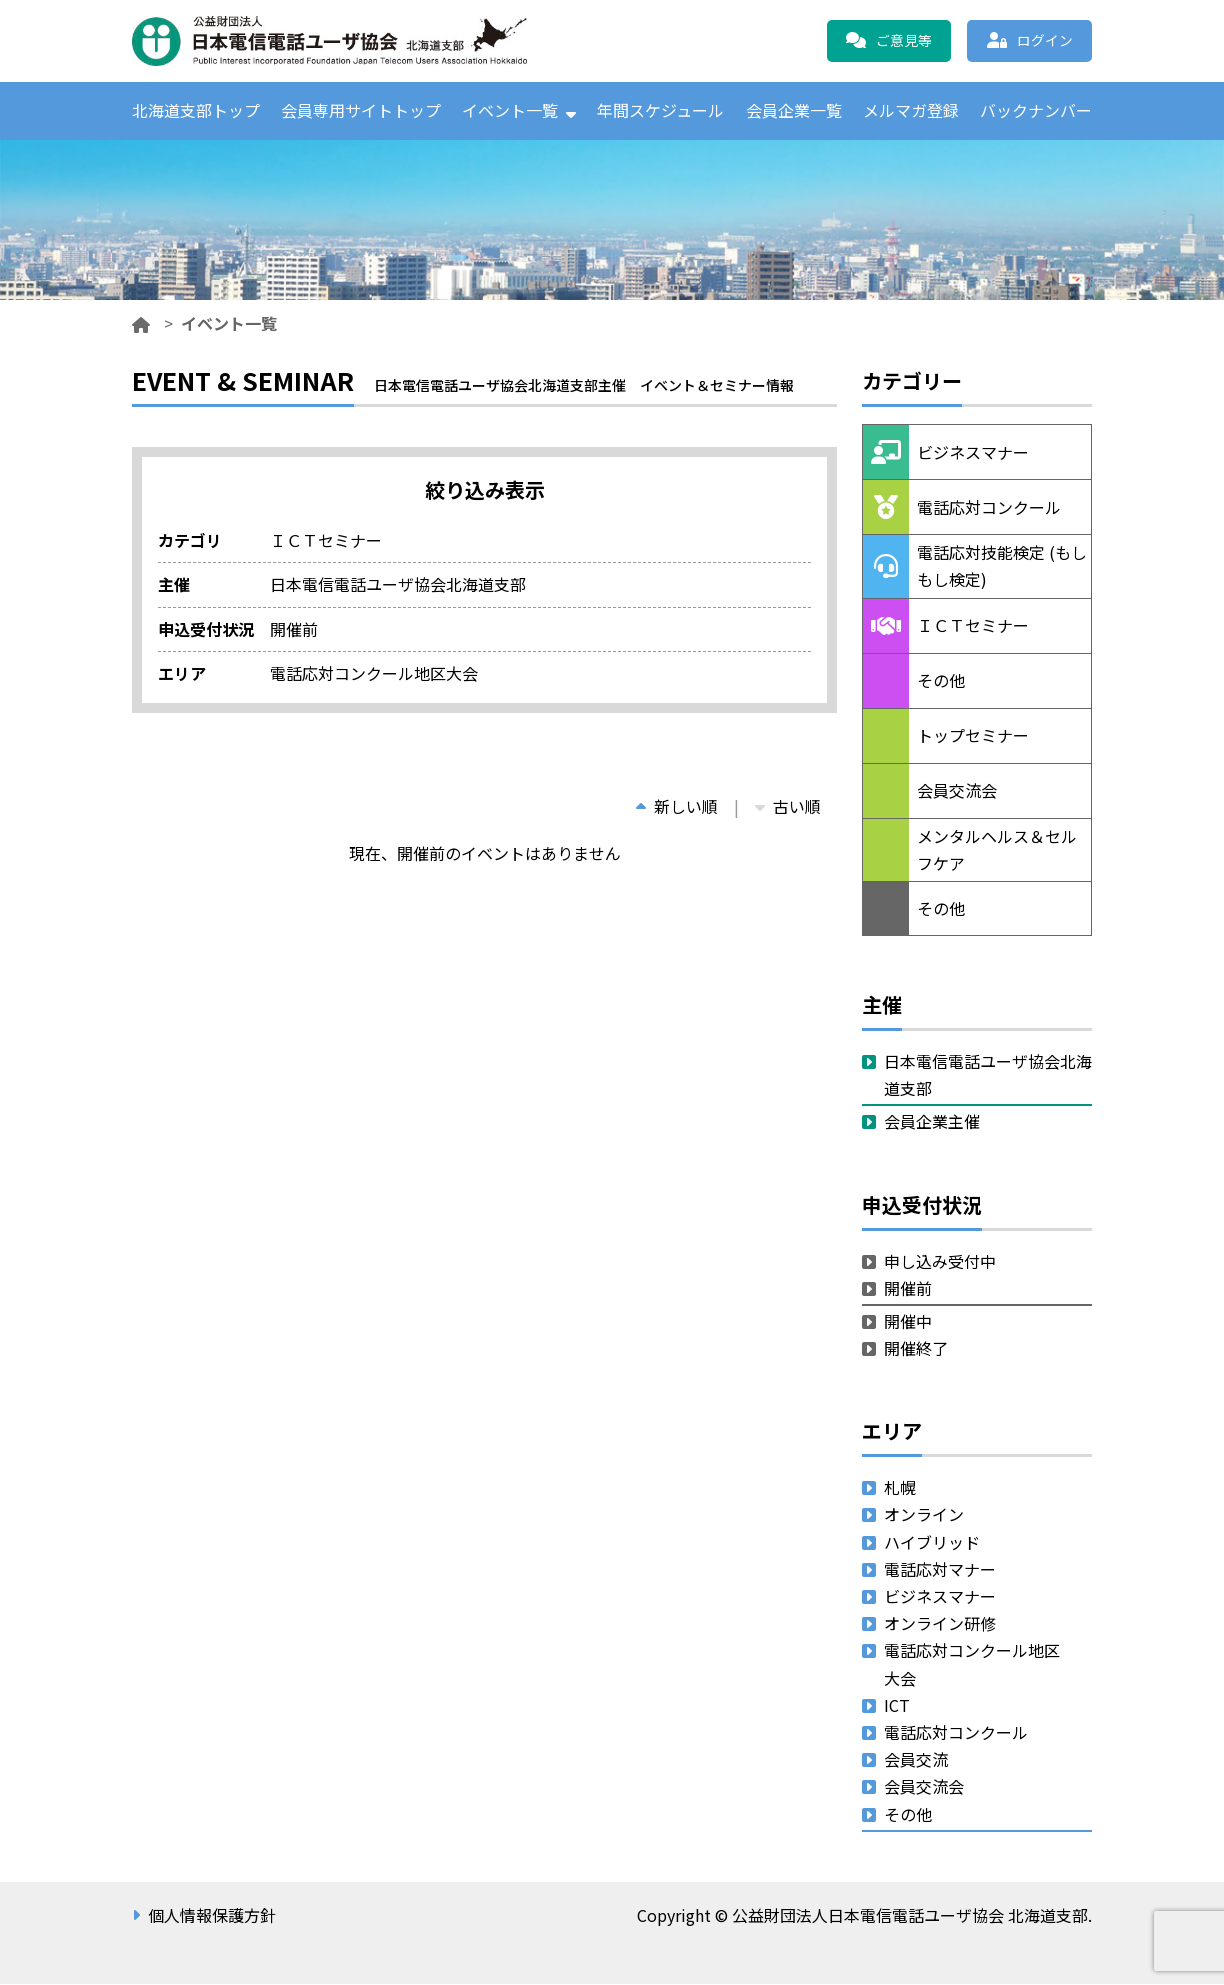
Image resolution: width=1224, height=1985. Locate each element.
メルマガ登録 (911, 111)
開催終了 (916, 1349)
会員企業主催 (932, 1123)
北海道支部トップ (196, 111)
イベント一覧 (510, 111)
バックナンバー (1036, 111)
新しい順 (677, 807)
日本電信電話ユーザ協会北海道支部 (988, 1075)
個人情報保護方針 (212, 1916)
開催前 (908, 1289)
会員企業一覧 (794, 111)
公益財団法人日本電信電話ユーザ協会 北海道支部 (347, 41)
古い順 (788, 807)
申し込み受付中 (940, 1262)
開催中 (908, 1322)
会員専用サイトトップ (361, 111)
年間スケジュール (660, 111)
